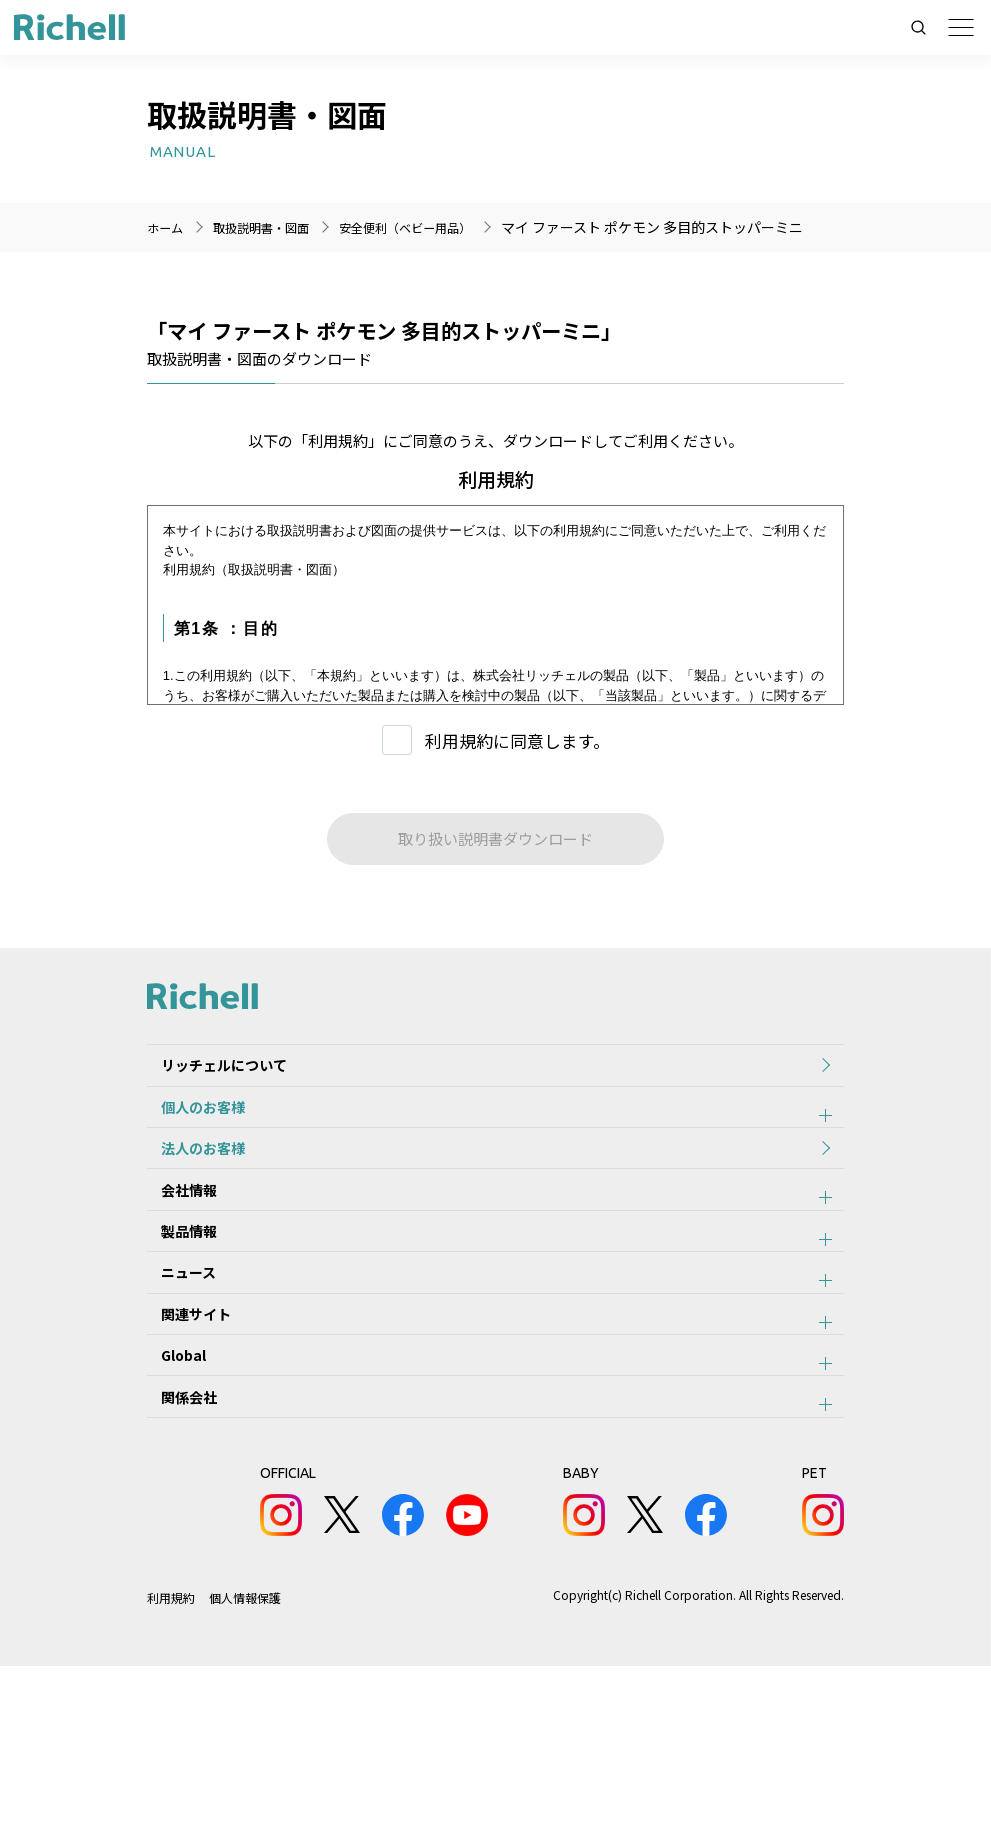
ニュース (174, 1396)
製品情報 (175, 1341)
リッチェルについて (210, 1121)
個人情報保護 (246, 1768)
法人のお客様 (189, 1231)
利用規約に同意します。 (517, 789)
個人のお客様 (189, 1176)
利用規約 (171, 1768)
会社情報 (175, 1286)
